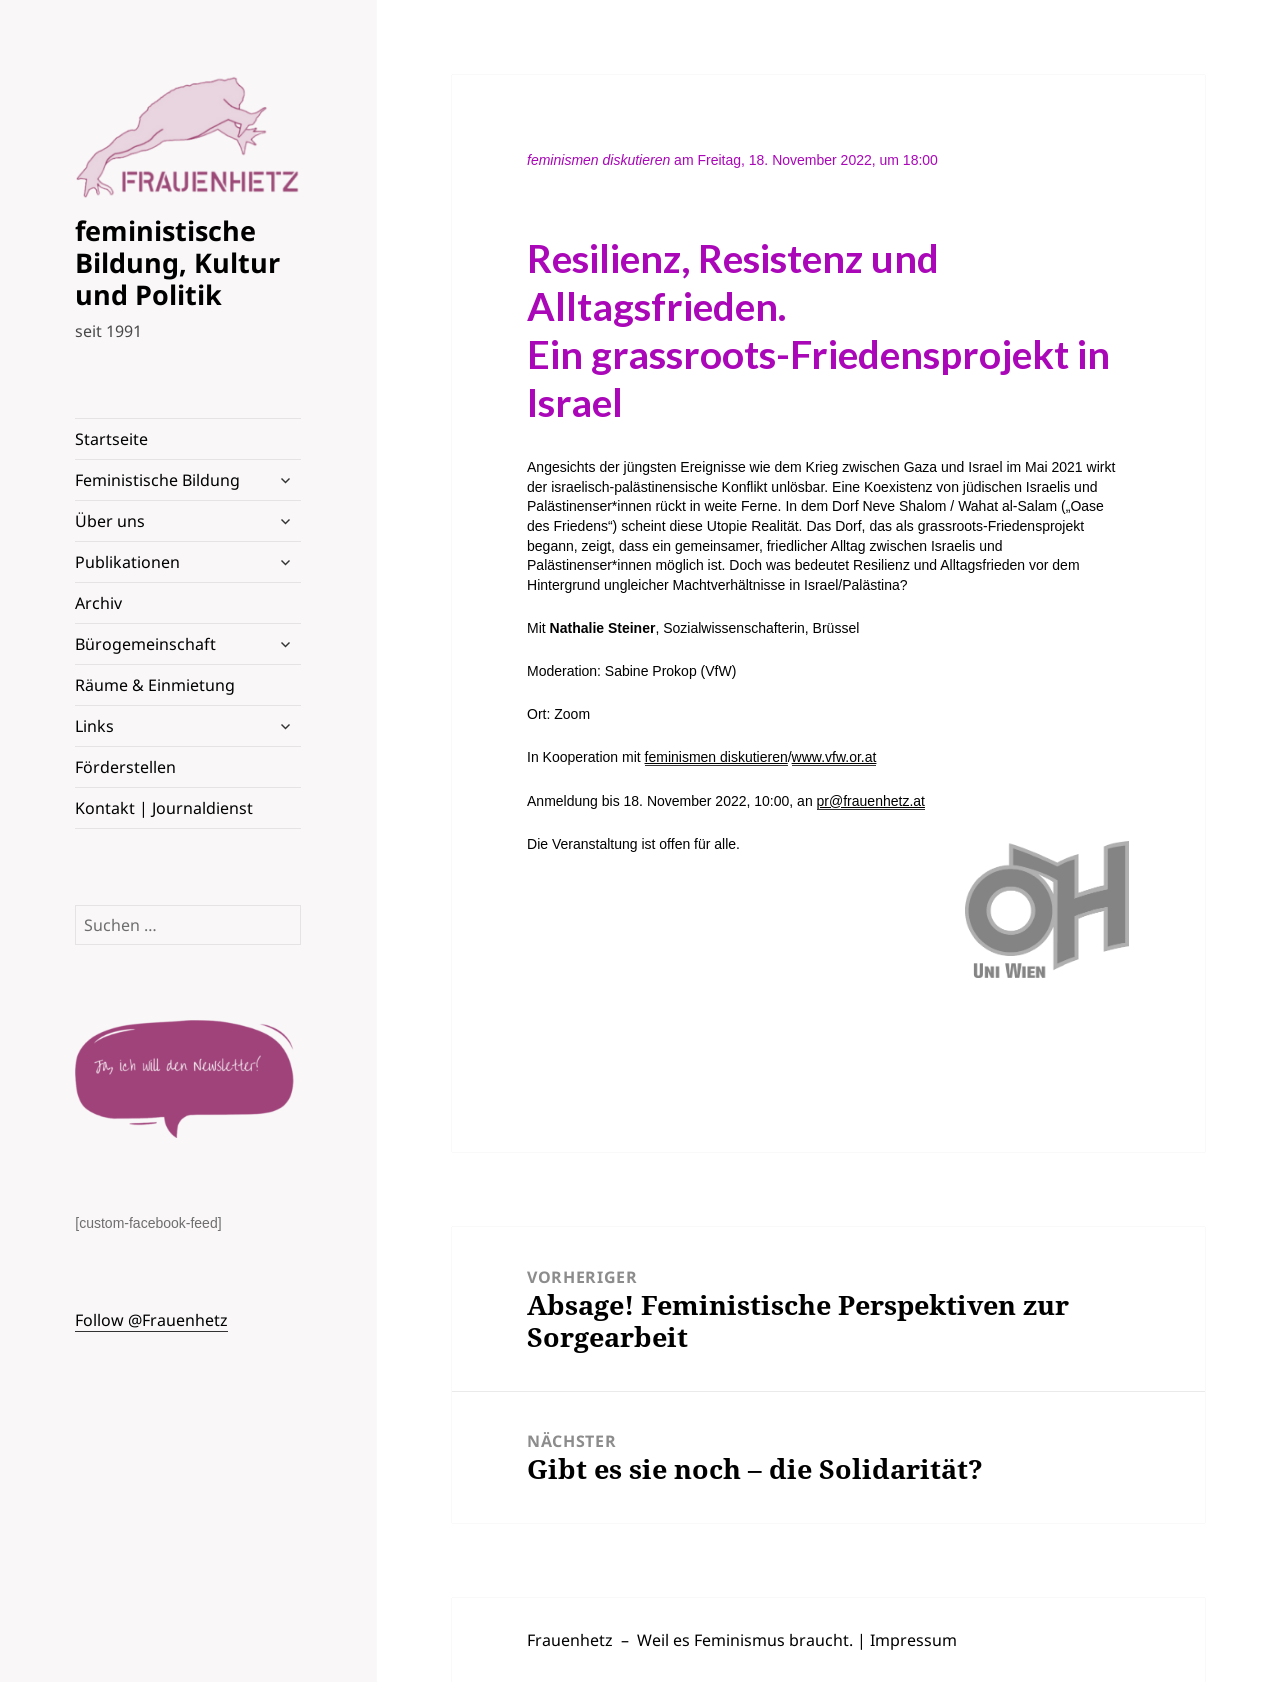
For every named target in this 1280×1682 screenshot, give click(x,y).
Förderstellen (125, 767)
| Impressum (907, 1640)
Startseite (111, 439)
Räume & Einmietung (155, 685)
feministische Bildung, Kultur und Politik (177, 262)
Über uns (110, 521)
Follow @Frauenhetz (151, 1320)
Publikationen (127, 562)
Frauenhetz (570, 1640)
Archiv (98, 603)
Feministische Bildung (157, 480)
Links (94, 726)
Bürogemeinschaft (145, 644)
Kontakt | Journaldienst (164, 808)
